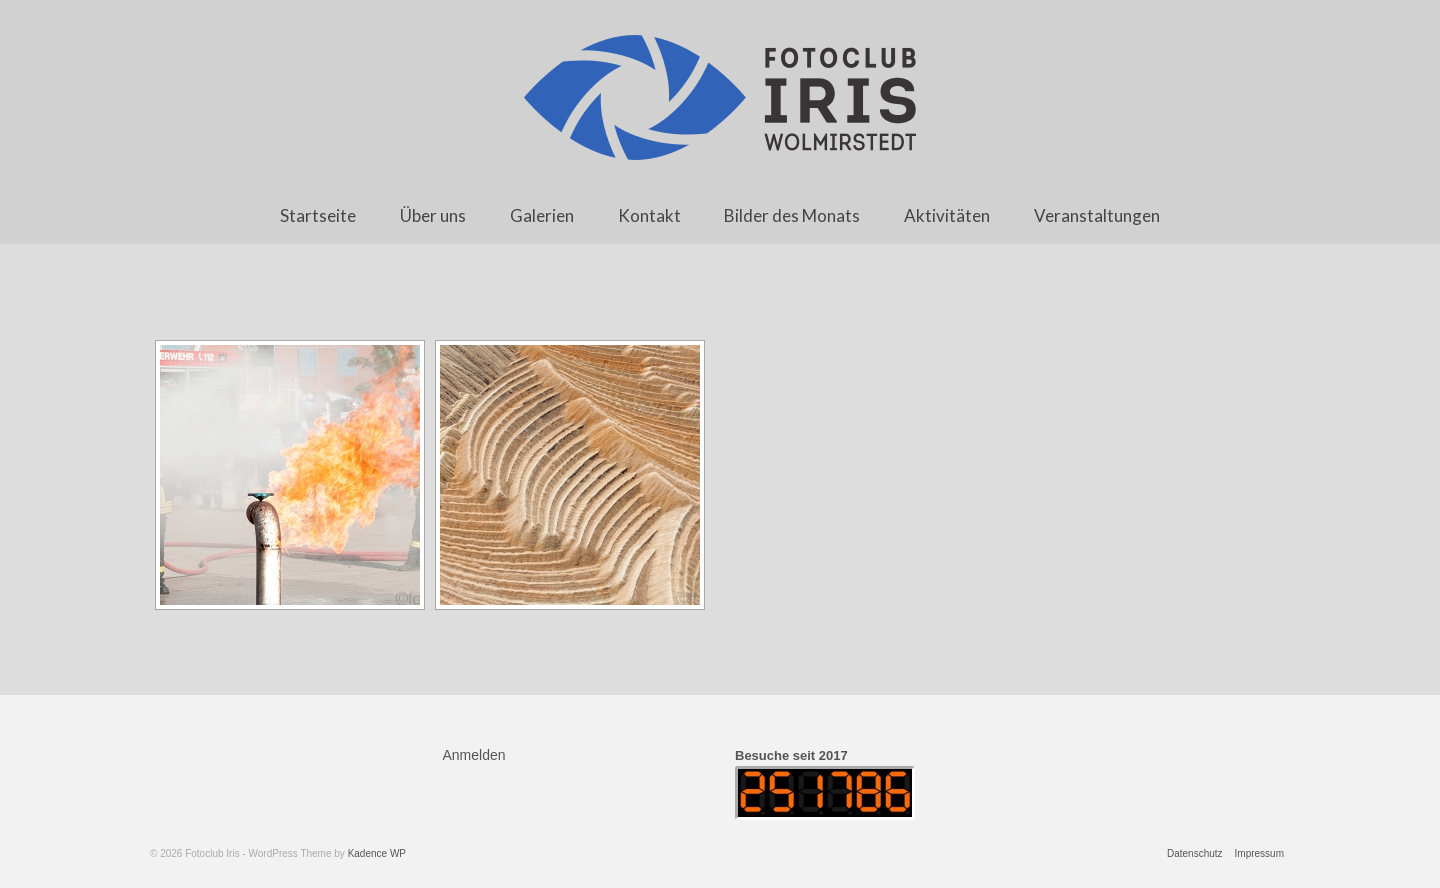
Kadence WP (377, 853)
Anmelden (474, 755)
